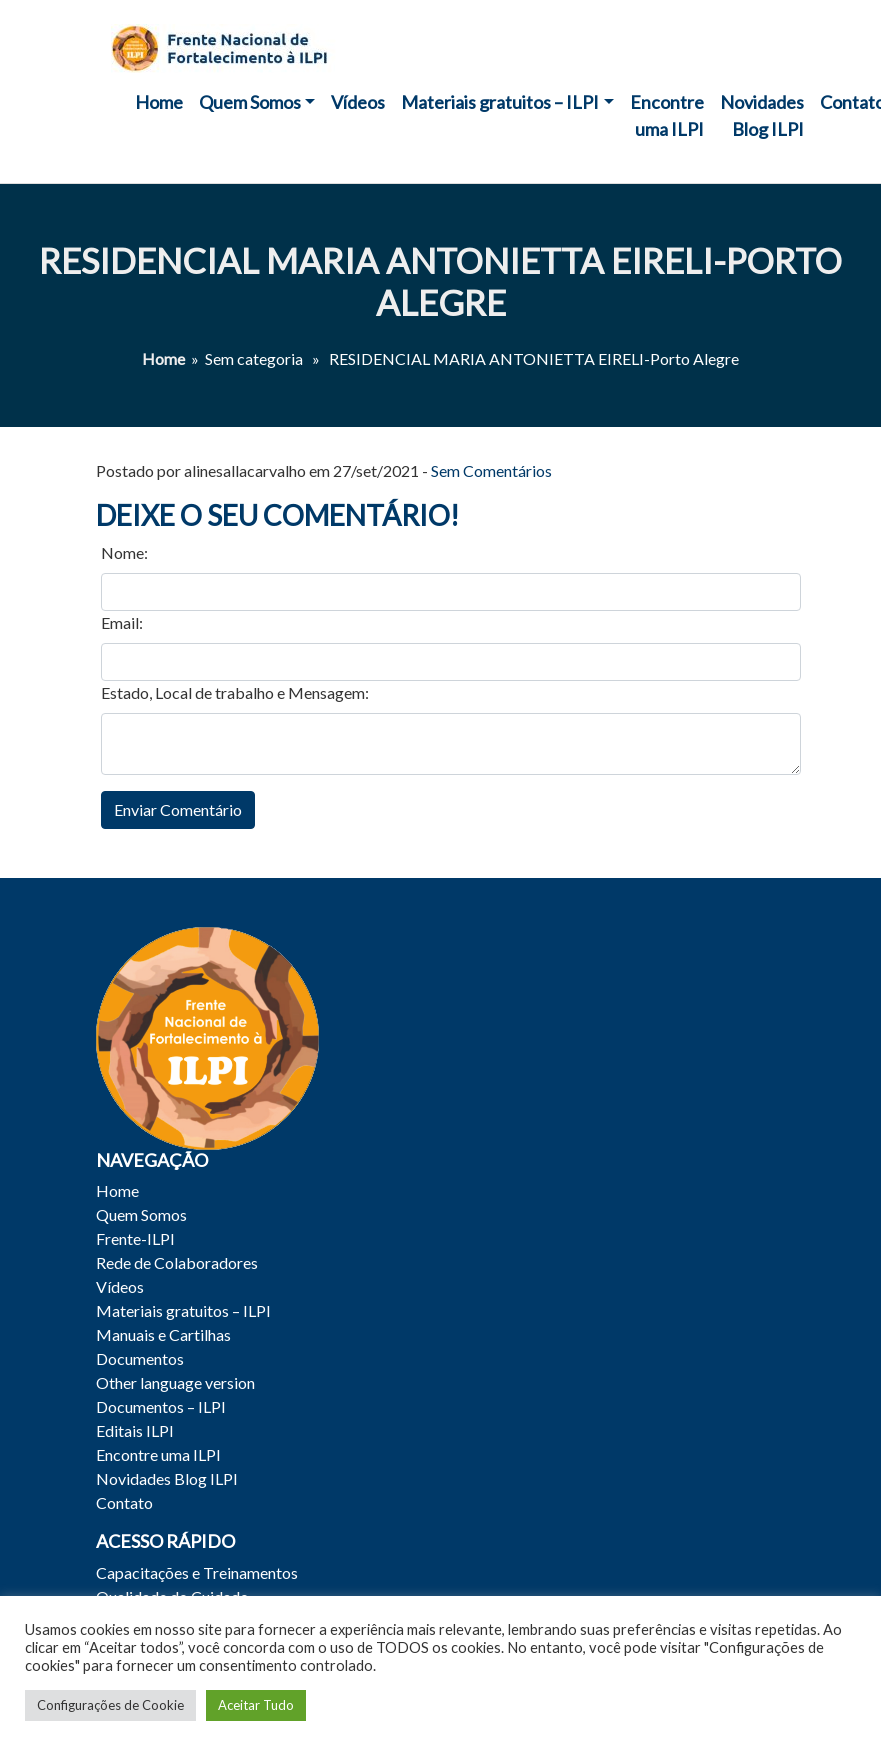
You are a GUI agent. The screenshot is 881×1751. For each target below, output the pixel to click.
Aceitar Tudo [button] (256, 1705)
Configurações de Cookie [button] (110, 1705)
